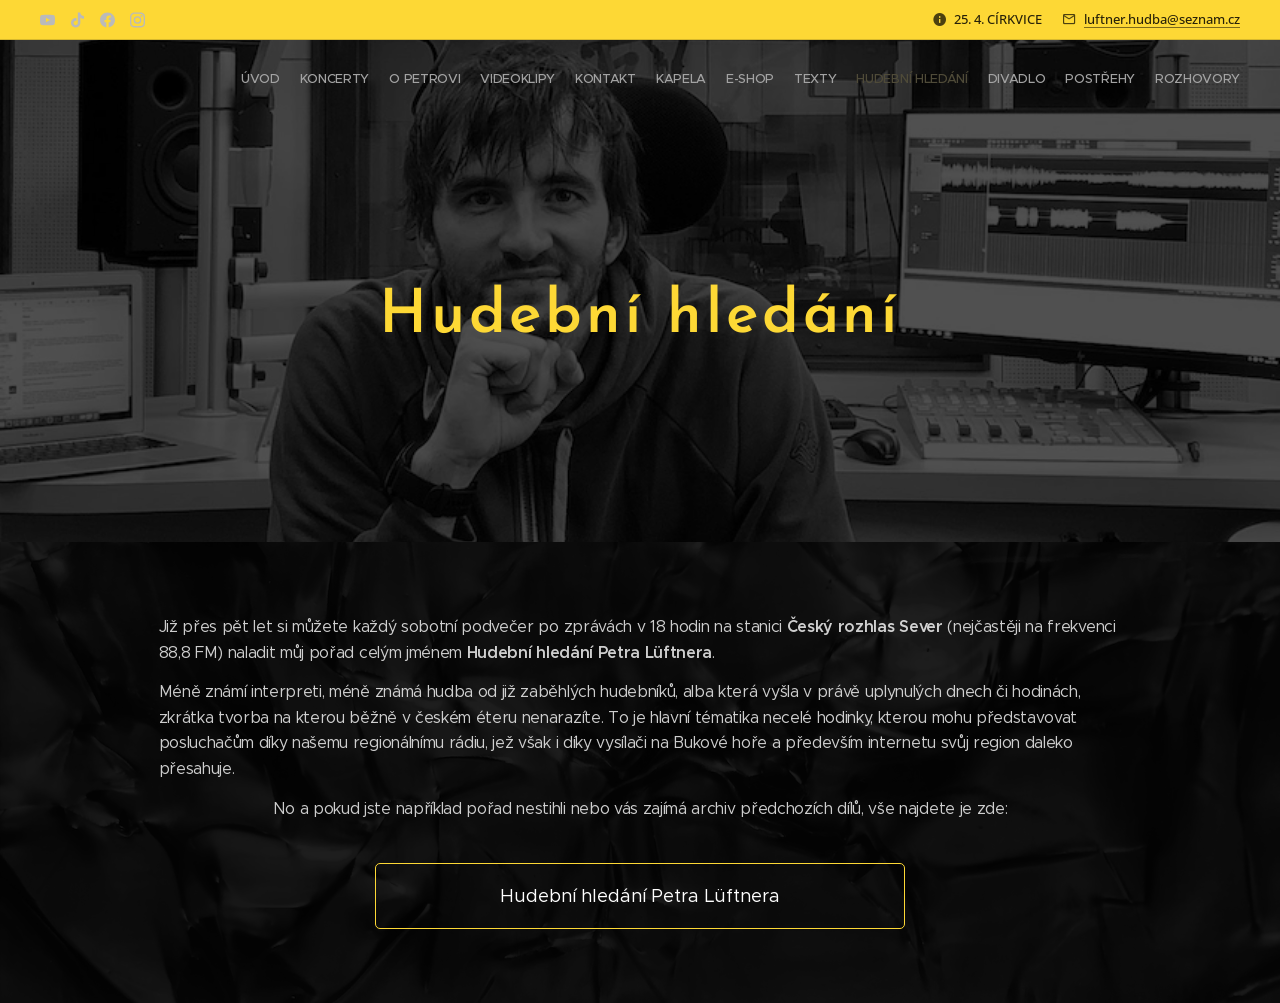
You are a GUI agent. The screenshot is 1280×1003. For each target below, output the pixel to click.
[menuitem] (1022, 81)
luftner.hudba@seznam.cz (1162, 19)
